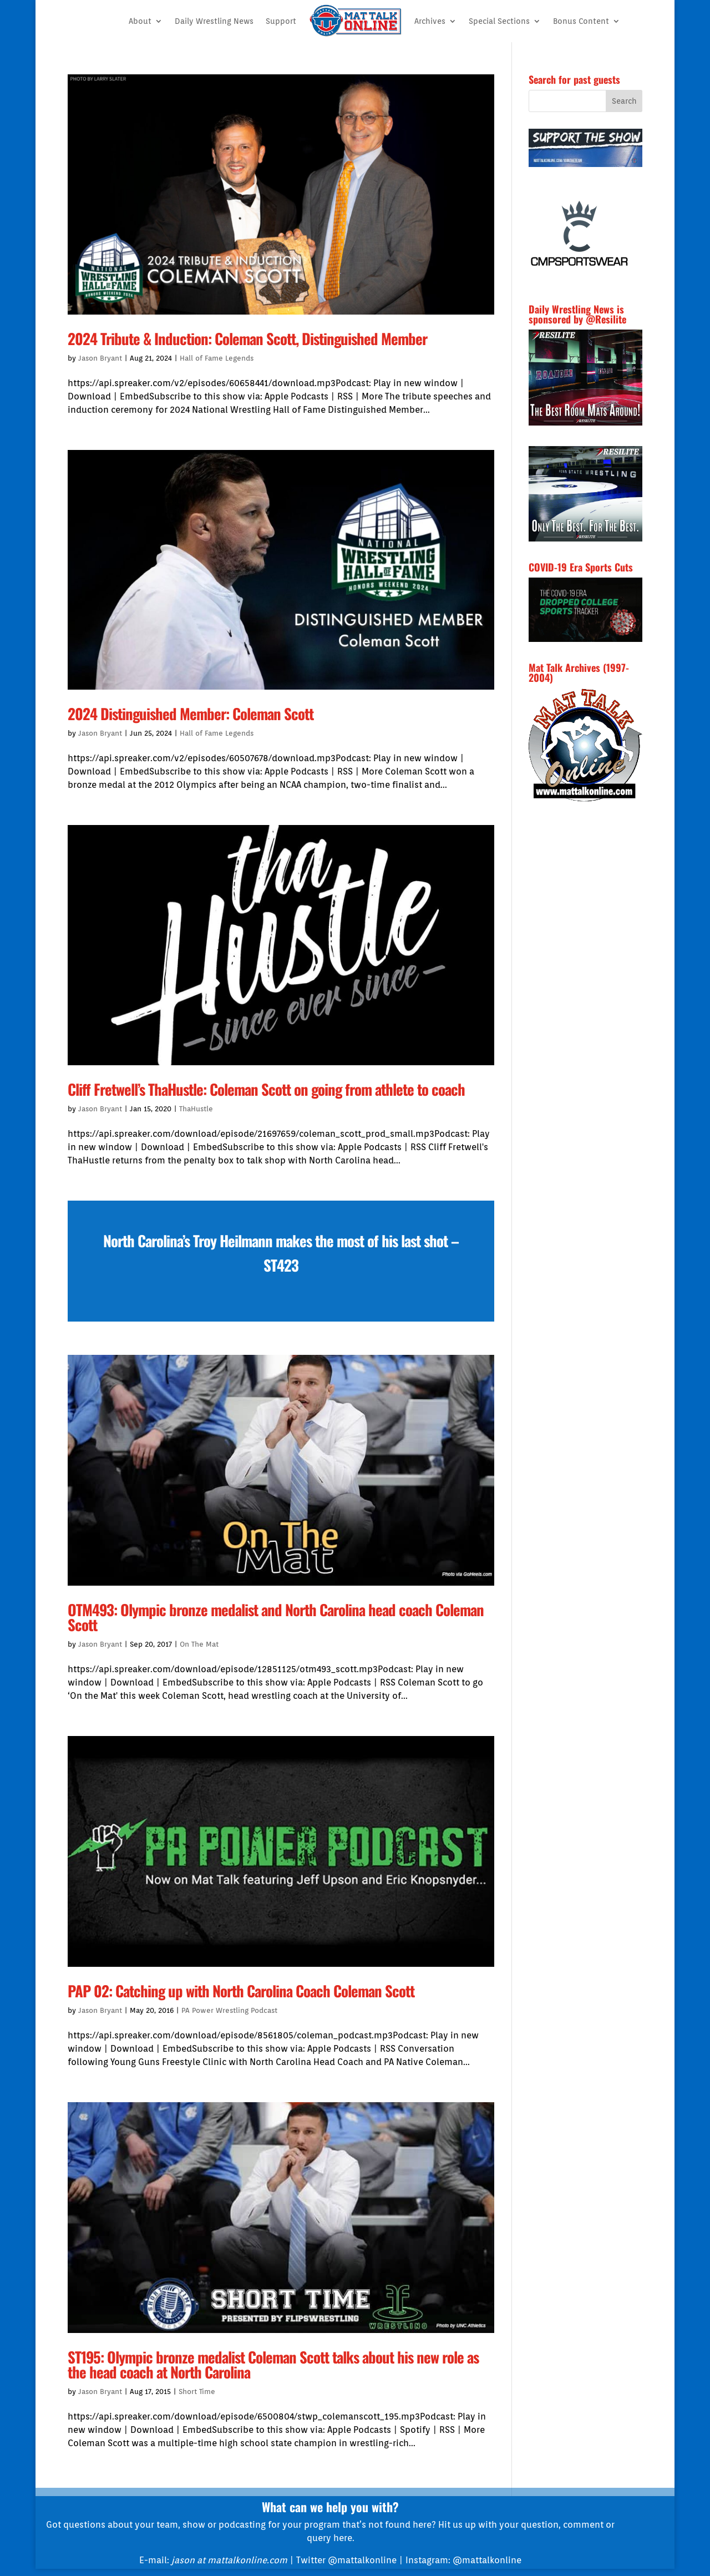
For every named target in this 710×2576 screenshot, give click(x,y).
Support (281, 21)
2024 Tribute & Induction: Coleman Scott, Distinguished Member (247, 338)
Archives (429, 21)
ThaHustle (196, 1109)
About (140, 21)
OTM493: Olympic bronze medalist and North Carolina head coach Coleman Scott (276, 1617)
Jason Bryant (100, 358)
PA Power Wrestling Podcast (229, 2010)
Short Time (197, 2391)
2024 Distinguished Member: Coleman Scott (190, 713)
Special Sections (499, 21)
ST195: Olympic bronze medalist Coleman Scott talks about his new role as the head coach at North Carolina (273, 2364)
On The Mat (199, 1644)
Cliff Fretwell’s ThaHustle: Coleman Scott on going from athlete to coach (266, 1089)
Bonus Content (581, 21)
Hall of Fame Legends (216, 358)
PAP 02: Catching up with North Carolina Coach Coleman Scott (241, 1991)
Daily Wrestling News (214, 21)
